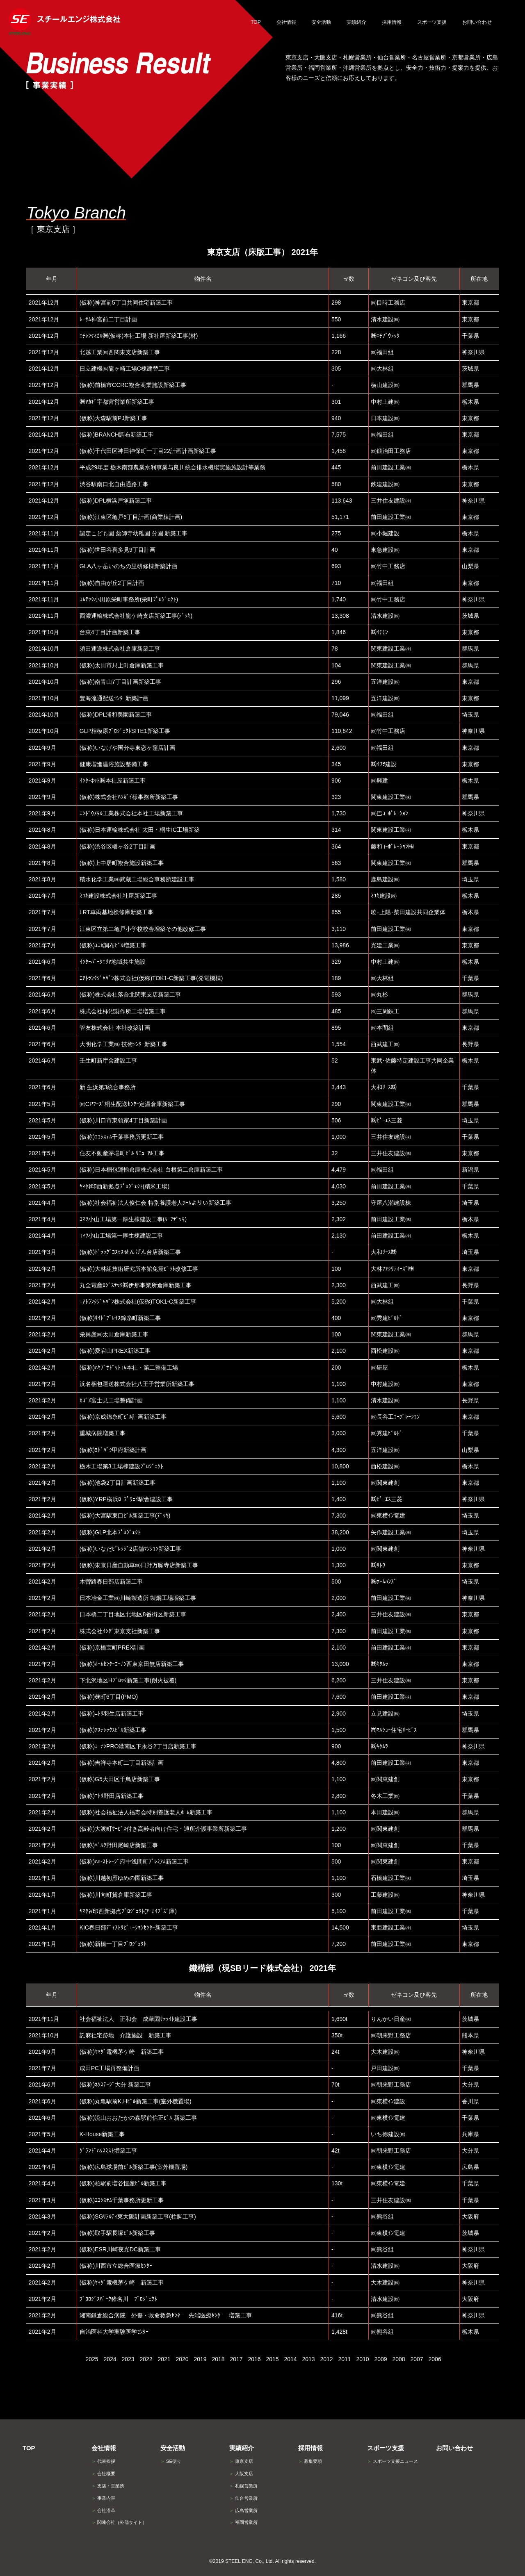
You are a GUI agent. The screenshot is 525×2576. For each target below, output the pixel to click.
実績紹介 (241, 2447)
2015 (272, 2359)
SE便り (170, 2461)
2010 (362, 2359)
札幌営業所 (243, 2485)
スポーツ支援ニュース (392, 2461)
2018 (218, 2359)
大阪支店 (241, 2473)
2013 (308, 2359)
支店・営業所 (107, 2485)
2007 (416, 2359)
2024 (109, 2359)
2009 (380, 2359)
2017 (236, 2359)
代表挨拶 (103, 2461)
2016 (254, 2359)
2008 (398, 2359)
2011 (344, 2359)
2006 (434, 2359)
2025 (91, 2359)
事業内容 (103, 2498)
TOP (29, 2447)
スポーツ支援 (385, 2447)
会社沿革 (103, 2510)
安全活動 (172, 2447)
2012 (326, 2359)
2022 (145, 2359)
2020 (182, 2359)
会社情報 (103, 2447)
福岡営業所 (243, 2522)
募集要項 (310, 2461)
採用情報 (310, 2447)
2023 (127, 2359)
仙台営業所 (243, 2498)
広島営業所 (243, 2510)
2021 (164, 2359)
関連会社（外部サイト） (119, 2522)
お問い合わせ (454, 2447)
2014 (290, 2359)
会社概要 (103, 2473)
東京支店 (241, 2461)
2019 (200, 2359)
